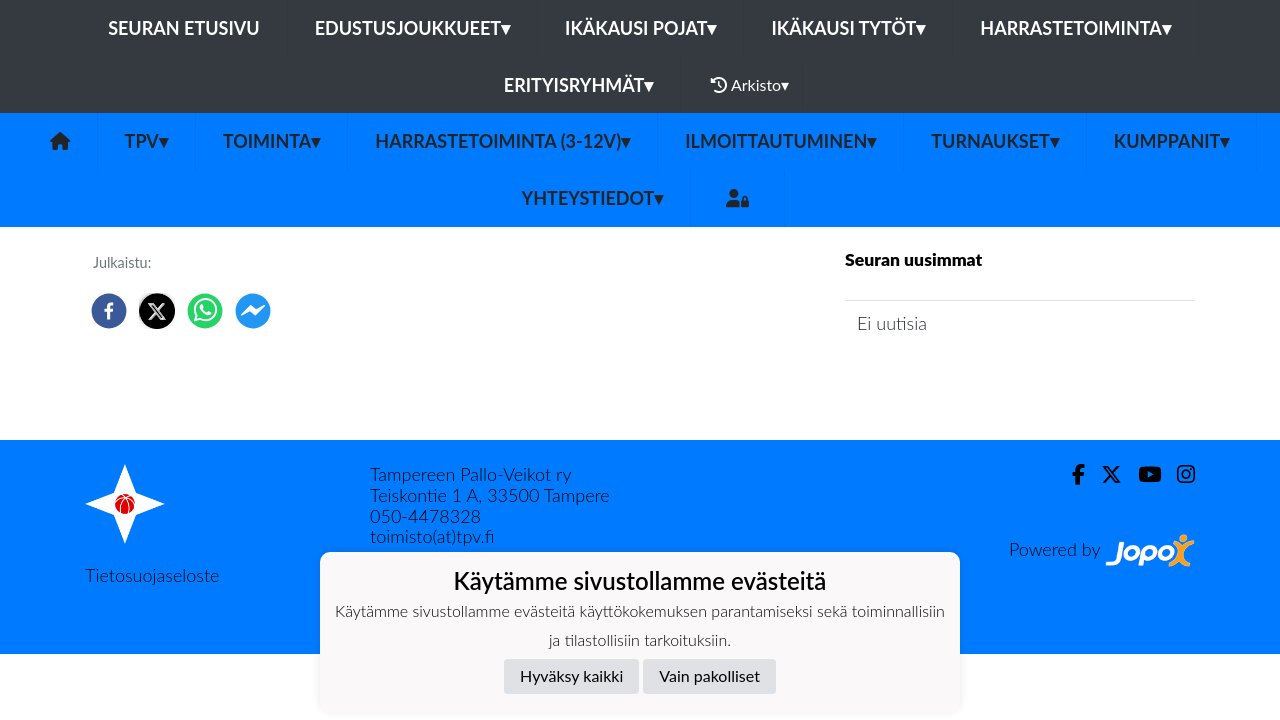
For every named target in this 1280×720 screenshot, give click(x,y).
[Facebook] (1070, 474)
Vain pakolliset (709, 675)
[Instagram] (1178, 474)
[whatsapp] (205, 311)
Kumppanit (1172, 141)
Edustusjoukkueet (412, 28)
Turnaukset (995, 141)
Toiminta (272, 141)
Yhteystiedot (593, 198)
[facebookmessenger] (253, 311)
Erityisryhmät (578, 85)
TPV (146, 141)
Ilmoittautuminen (780, 141)
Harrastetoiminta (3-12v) (502, 141)
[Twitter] (1103, 474)
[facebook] (109, 311)
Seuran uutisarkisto (933, 380)
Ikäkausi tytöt (848, 28)
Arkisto (750, 85)
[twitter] (157, 311)
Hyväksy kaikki (571, 675)
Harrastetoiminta (1075, 28)
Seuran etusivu (184, 28)
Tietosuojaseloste (152, 575)
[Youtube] (1141, 474)
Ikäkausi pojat (640, 28)
